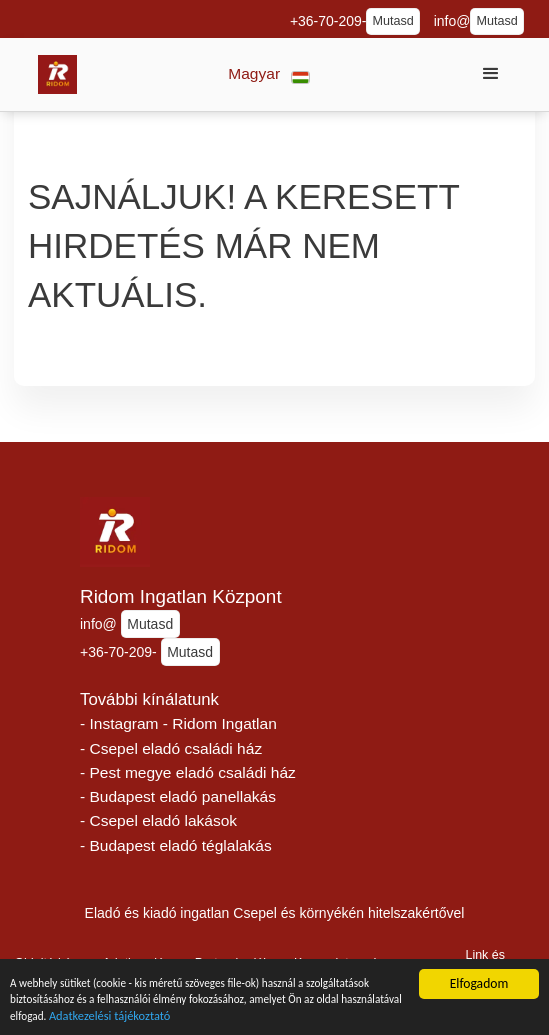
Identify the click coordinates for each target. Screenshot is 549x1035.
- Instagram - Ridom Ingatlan (178, 723)
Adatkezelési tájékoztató (319, 1024)
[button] (269, 74)
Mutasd (392, 21)
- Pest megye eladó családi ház (188, 772)
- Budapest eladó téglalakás (176, 845)
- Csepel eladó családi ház (171, 748)
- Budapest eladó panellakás (178, 796)
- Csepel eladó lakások (158, 820)
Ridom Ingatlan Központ (181, 596)
